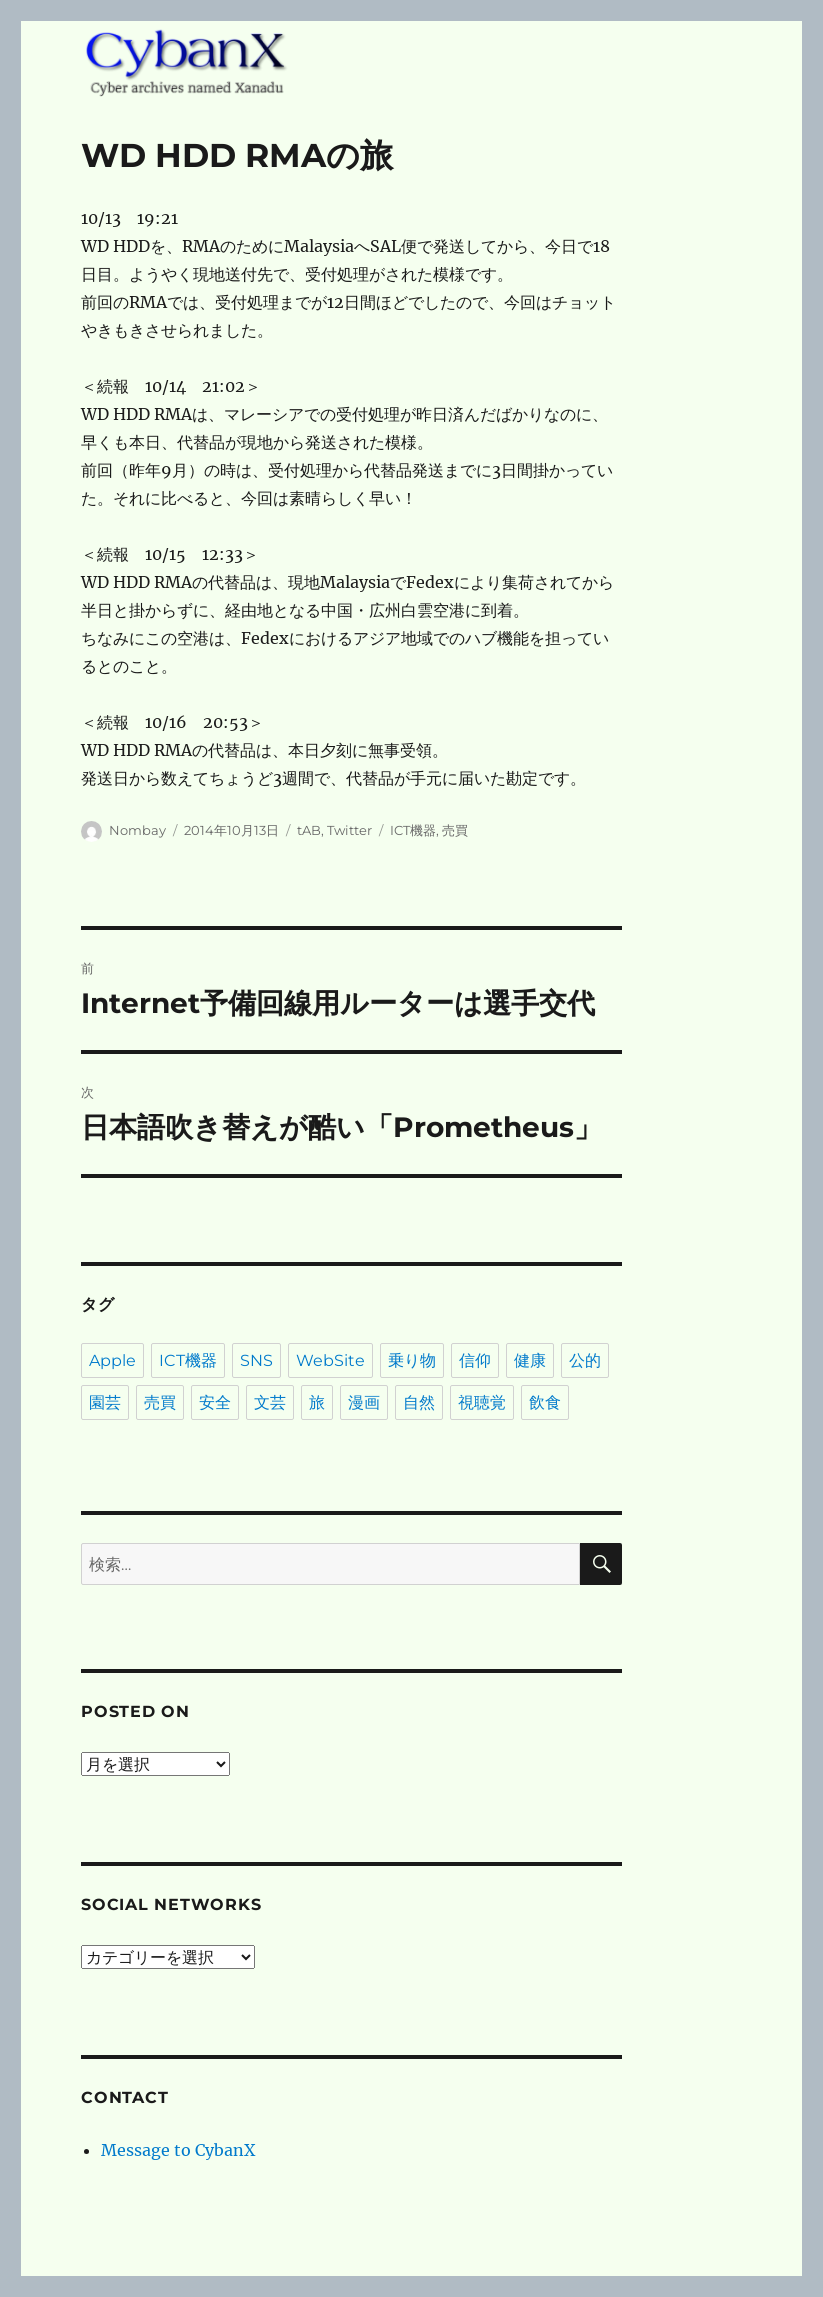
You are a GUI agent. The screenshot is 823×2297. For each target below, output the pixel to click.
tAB (309, 830)
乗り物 (412, 1360)
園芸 (105, 1402)
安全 (215, 1402)
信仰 (475, 1360)
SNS (256, 1360)
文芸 (270, 1402)
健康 (530, 1360)
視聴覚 (482, 1402)
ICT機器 (413, 830)
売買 (455, 830)
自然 (419, 1402)
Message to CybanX (178, 2150)
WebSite (330, 1360)
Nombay (137, 830)
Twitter (349, 830)
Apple (112, 1360)
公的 (585, 1360)
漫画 (364, 1402)
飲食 (545, 1402)
